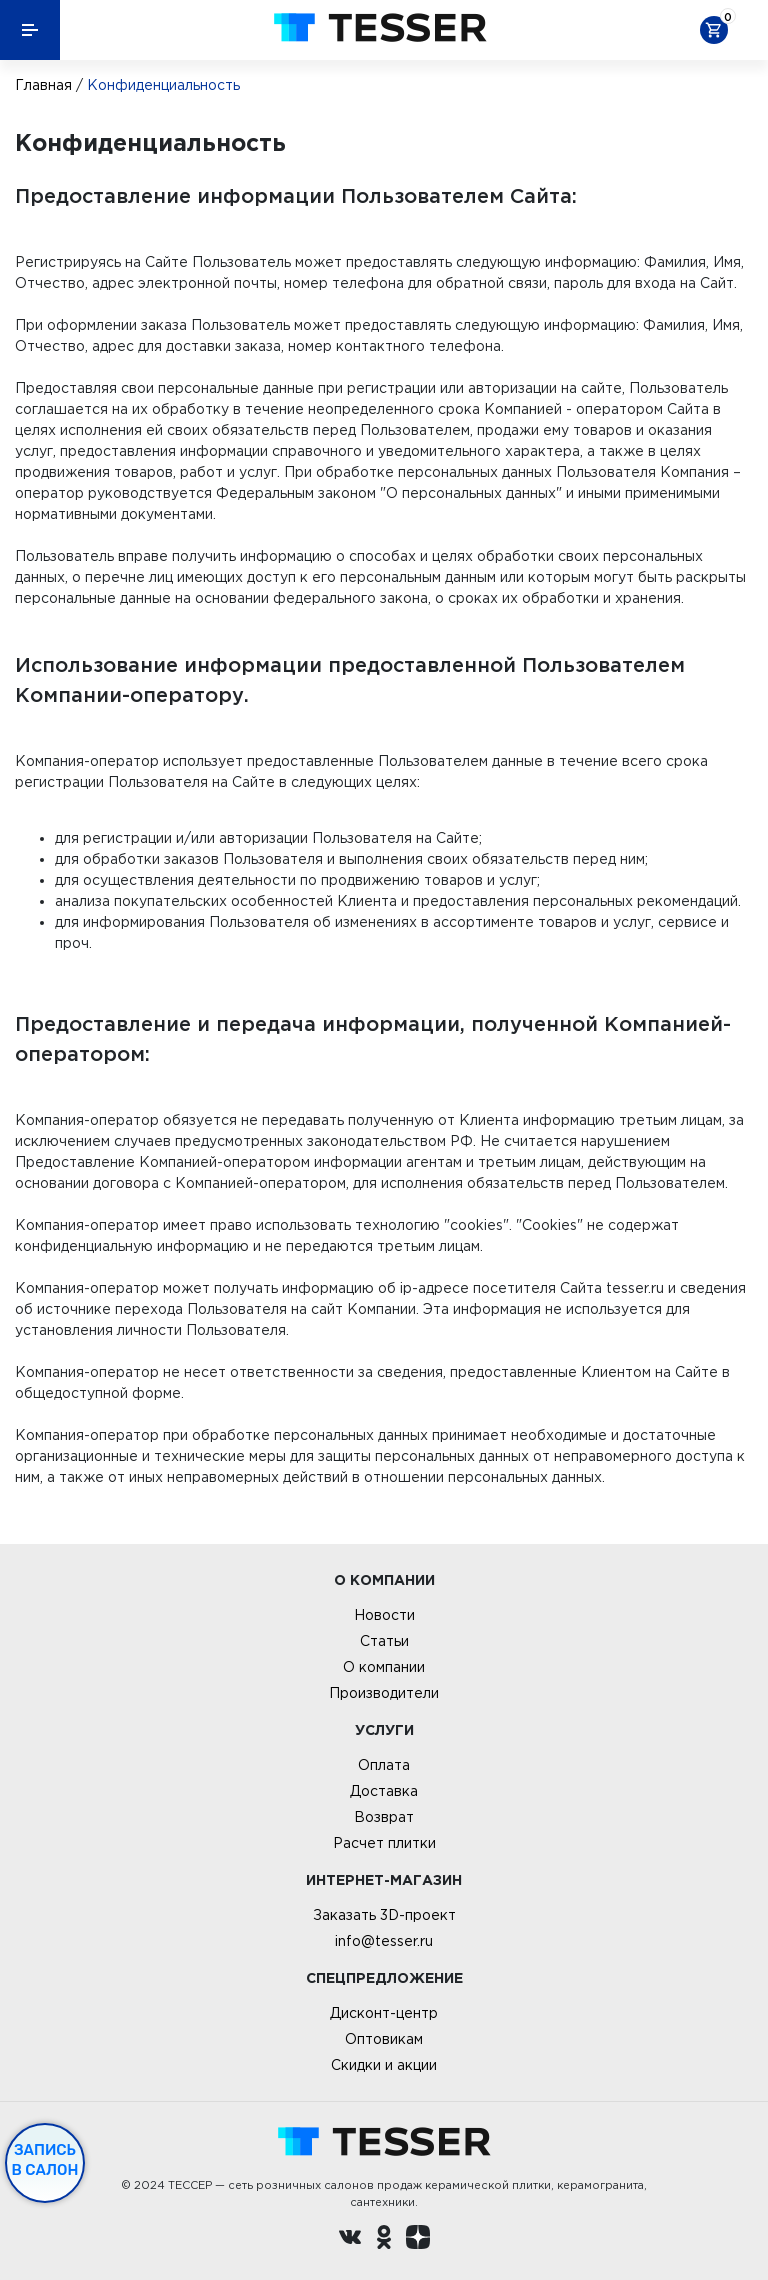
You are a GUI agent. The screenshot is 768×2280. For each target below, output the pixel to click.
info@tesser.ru (384, 1941)
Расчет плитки (384, 1843)
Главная (43, 85)
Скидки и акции (384, 2065)
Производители (384, 1693)
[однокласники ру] (384, 2240)
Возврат (384, 1817)
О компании (384, 1667)
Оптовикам (384, 2039)
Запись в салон (45, 2160)
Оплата (384, 1765)
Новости (384, 1615)
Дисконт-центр (384, 2013)
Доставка (384, 1791)
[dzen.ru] (418, 2240)
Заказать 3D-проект (384, 1915)
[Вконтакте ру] (350, 2240)
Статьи (384, 1641)
